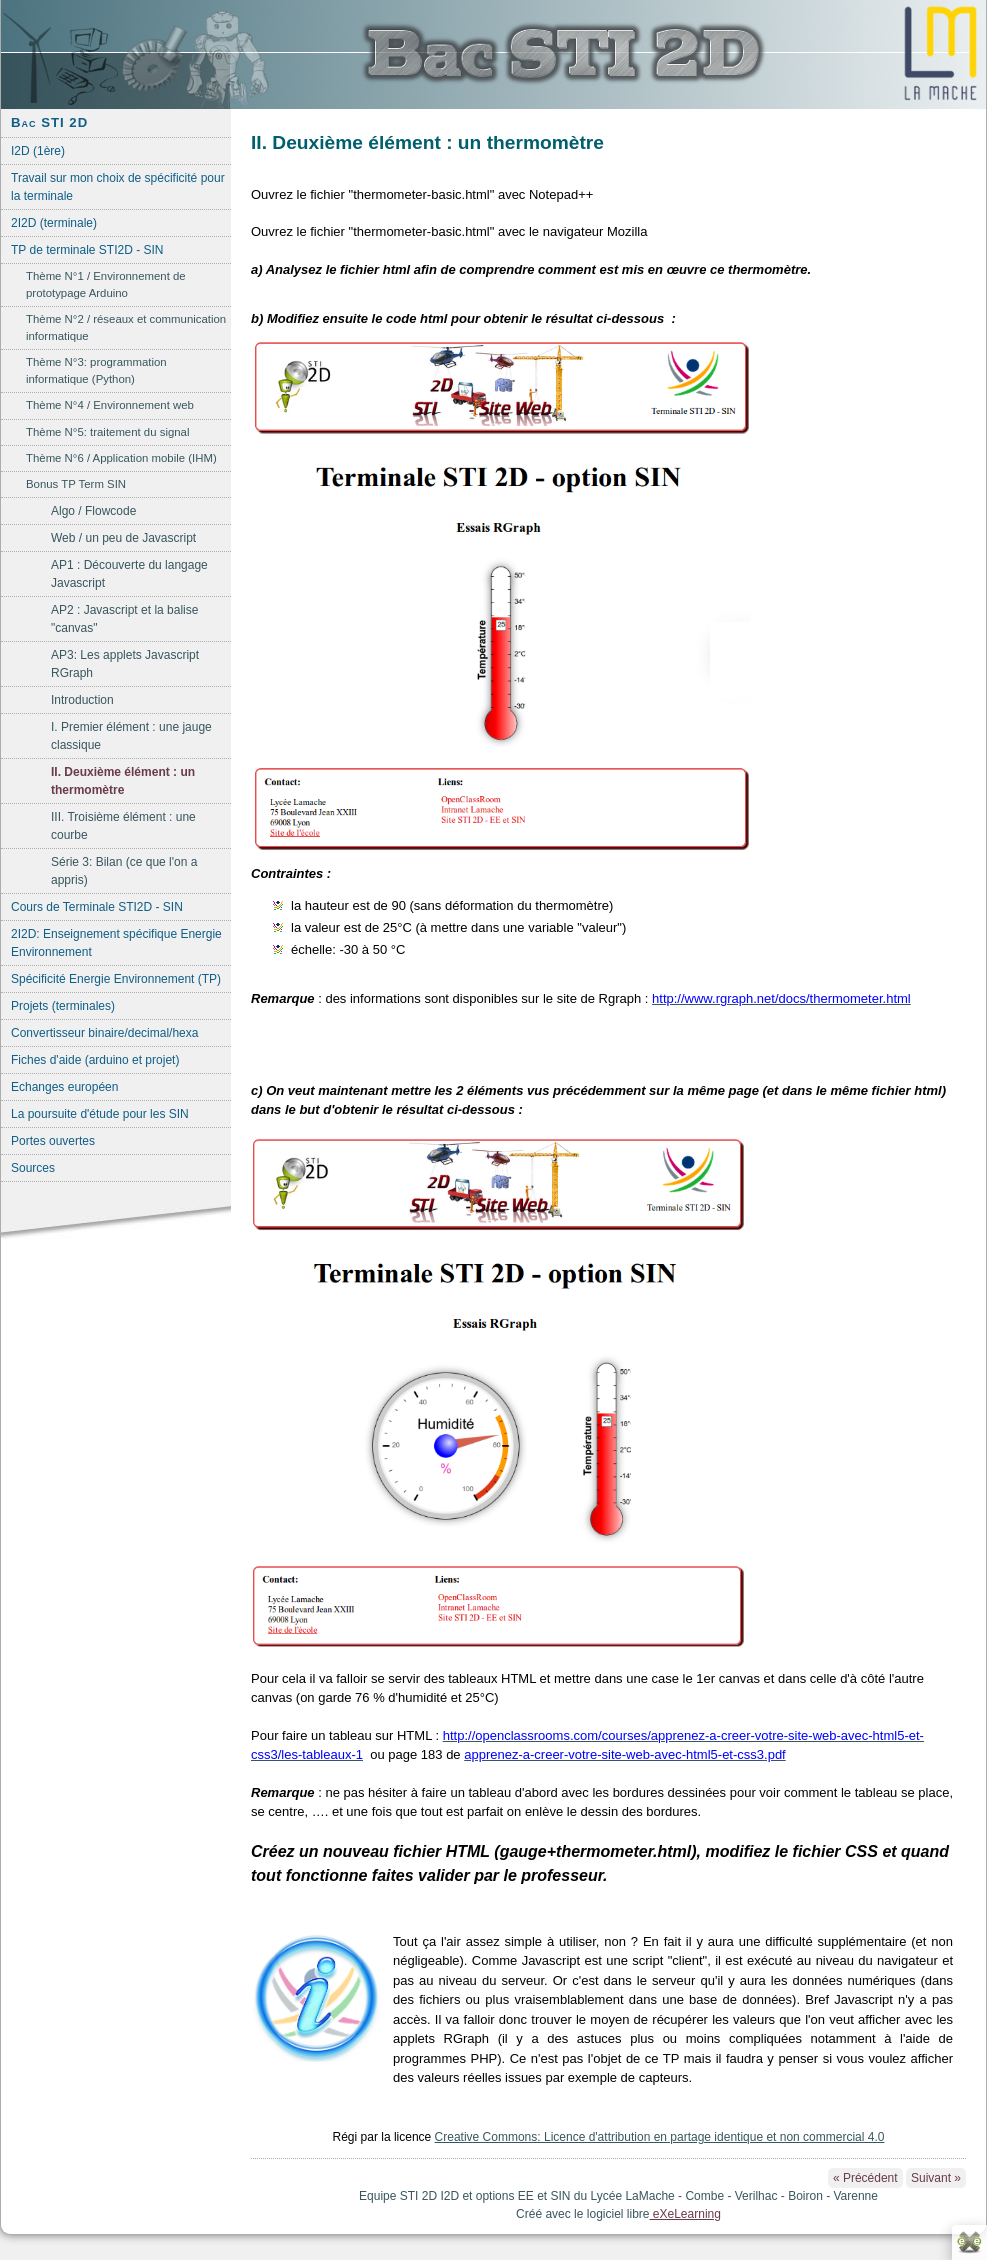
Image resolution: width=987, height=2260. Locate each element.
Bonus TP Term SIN (76, 484)
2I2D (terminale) (54, 223)
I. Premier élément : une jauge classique (131, 736)
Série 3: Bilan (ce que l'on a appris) (124, 871)
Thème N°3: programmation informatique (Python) (96, 370)
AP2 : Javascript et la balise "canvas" (124, 619)
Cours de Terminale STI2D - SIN (97, 907)
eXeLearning (685, 2214)
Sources (33, 1168)
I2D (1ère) (38, 151)
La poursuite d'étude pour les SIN (100, 1114)
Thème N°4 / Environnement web (110, 405)
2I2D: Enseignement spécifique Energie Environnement (116, 943)
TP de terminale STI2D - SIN (87, 250)
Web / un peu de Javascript (123, 538)
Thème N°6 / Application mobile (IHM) (121, 458)
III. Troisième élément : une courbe (123, 826)
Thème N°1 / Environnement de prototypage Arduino (106, 284)
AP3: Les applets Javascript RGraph (125, 664)
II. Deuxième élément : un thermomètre (123, 781)
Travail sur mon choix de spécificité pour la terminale (118, 187)
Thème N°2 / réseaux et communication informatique (126, 327)
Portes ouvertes (53, 1141)
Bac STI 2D (49, 122)
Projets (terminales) (63, 1006)
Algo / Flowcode (93, 511)
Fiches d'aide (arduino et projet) (95, 1060)
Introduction (82, 700)
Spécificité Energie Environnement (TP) (116, 979)
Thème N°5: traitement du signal (107, 432)
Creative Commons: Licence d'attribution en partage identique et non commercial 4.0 (660, 2137)
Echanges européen (64, 1087)
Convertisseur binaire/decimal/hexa (104, 1033)
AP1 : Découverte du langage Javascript (129, 574)
